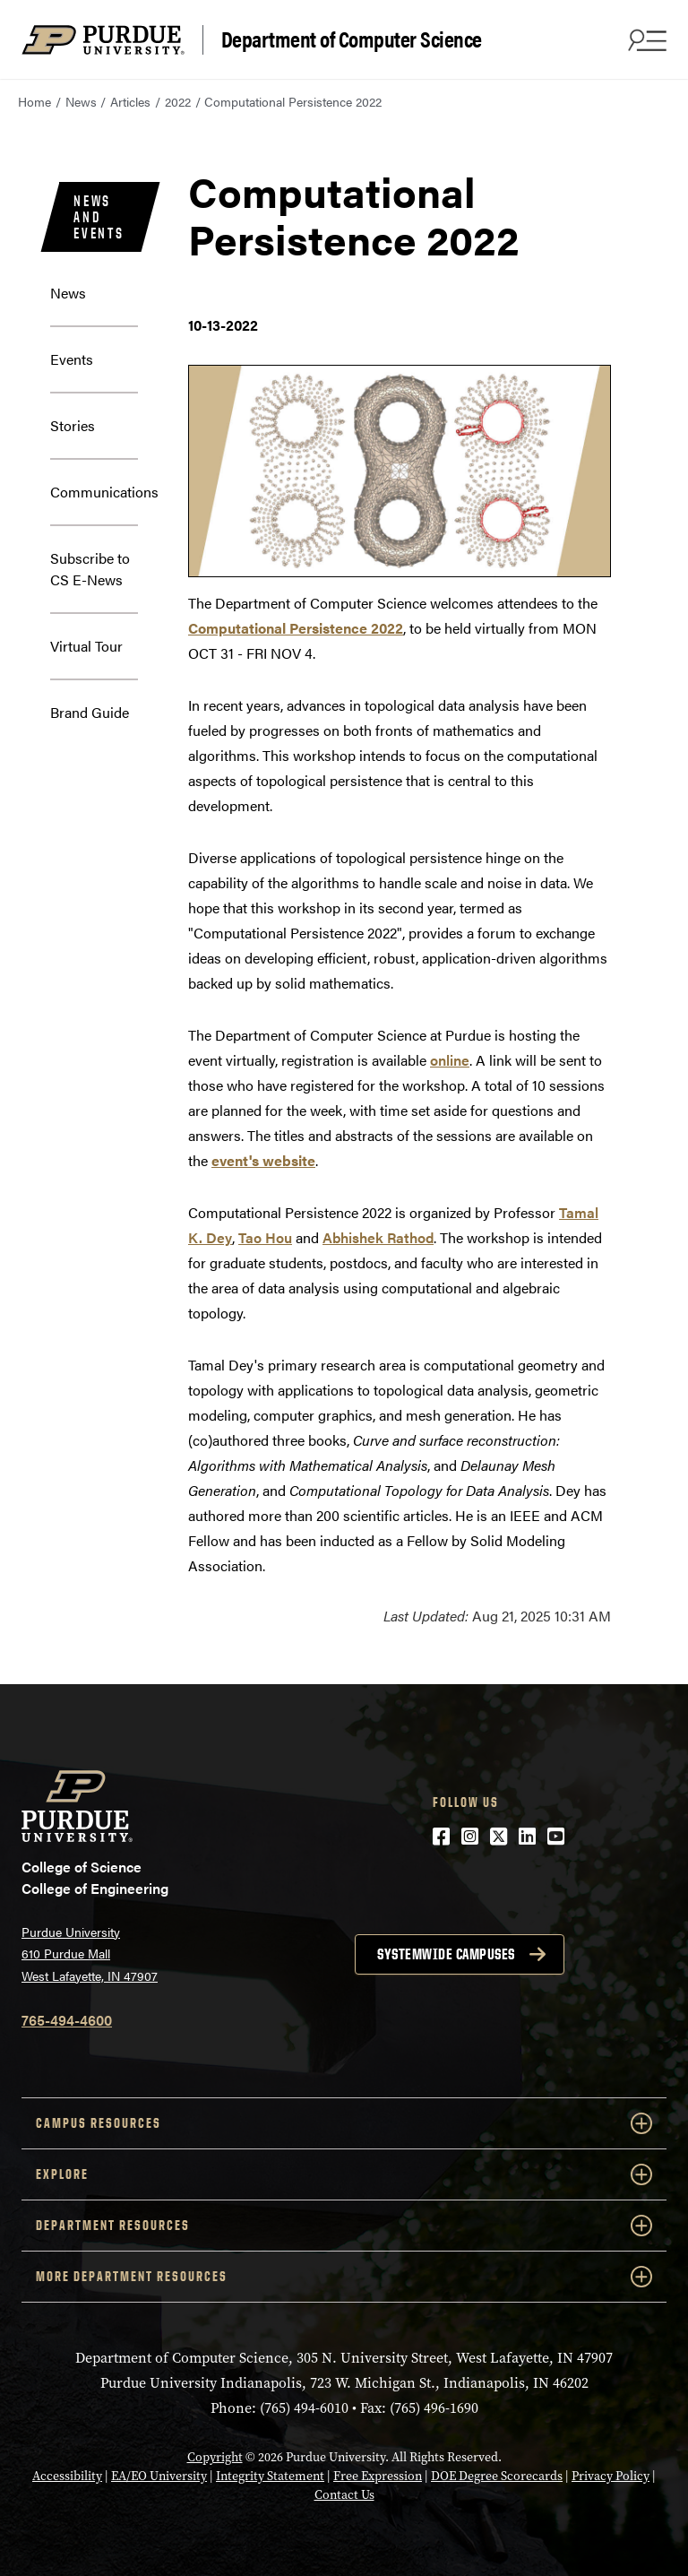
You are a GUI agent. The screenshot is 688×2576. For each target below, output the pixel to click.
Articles (130, 101)
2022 (178, 101)
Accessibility (67, 2476)
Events (71, 359)
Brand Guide (89, 712)
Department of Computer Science (351, 39)
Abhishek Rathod (378, 1237)
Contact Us (344, 2494)
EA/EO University (159, 2476)
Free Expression (377, 2476)
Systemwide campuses (446, 1954)
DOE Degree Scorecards (497, 2476)
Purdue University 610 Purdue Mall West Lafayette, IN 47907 (90, 1953)
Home (34, 101)
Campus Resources (344, 2123)
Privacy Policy (610, 2476)
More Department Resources (344, 2276)
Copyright (215, 2457)
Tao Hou (265, 1237)
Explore (344, 2174)
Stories (72, 425)
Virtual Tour (86, 645)
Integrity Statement (270, 2476)
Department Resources (344, 2225)
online (449, 1060)
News (81, 101)
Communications (104, 491)
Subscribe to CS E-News (90, 569)
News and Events (99, 217)
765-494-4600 (67, 2020)
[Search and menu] (645, 39)
